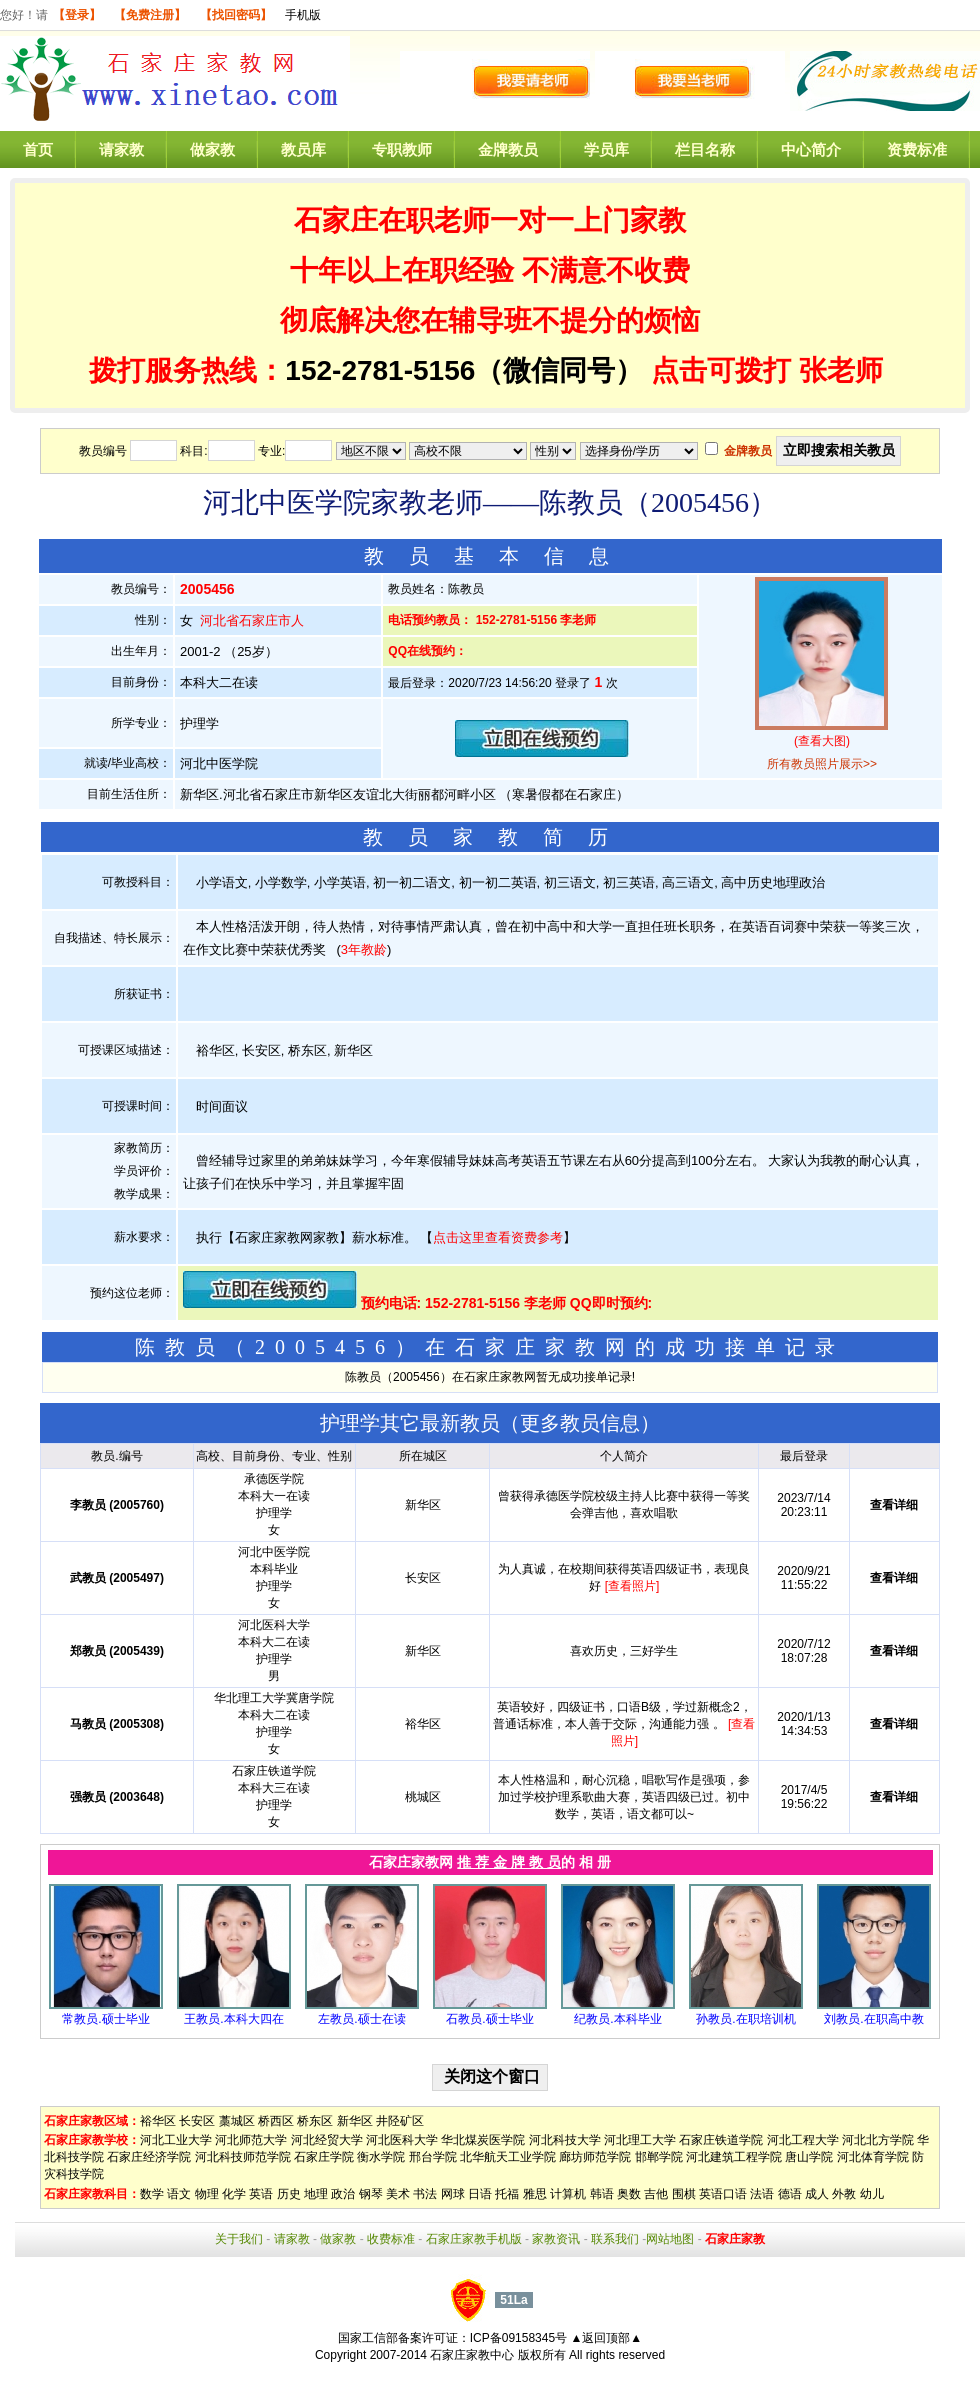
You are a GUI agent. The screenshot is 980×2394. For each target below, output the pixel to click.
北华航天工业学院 (508, 2157)
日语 (480, 2194)
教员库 (303, 149)
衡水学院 (381, 2157)
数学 (152, 2194)
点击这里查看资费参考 (498, 1237)
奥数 (629, 2194)
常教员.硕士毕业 (105, 2019)
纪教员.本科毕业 (617, 2019)
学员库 (606, 149)
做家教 (212, 149)
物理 (207, 2194)
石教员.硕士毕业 (489, 2019)
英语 (261, 2194)
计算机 (568, 2194)
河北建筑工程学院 (734, 2157)
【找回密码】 (236, 15)
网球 (453, 2194)
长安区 (197, 2121)
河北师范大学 (251, 2140)
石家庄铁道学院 (721, 2140)
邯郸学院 (659, 2157)
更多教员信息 (580, 1423)
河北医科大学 (402, 2140)
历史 (289, 2194)
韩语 (602, 2194)
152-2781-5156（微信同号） (468, 370)
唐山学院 (809, 2157)
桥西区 (276, 2121)
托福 (507, 2194)
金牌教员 (508, 149)
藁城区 (237, 2121)
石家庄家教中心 (472, 2355)
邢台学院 (433, 2157)
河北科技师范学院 (243, 2157)
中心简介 (811, 149)
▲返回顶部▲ (606, 2338)
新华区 (355, 2121)
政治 (343, 2194)
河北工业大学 (176, 2140)
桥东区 (315, 2121)
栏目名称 (705, 149)
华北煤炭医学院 (483, 2140)
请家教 (121, 149)
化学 (234, 2194)
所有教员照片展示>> (822, 764)
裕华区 (158, 2121)
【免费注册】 (150, 15)
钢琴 (371, 2194)
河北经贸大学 (327, 2140)
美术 (398, 2194)
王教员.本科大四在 (233, 2019)
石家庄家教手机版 (474, 2239)
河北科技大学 (565, 2140)
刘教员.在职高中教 (873, 2019)
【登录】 (77, 15)
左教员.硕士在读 (361, 2019)
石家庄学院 (324, 2157)
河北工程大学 (803, 2140)
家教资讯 (556, 2239)
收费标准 (391, 2239)
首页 (38, 149)
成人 (817, 2194)
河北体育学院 (873, 2157)
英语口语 (723, 2194)
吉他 (656, 2194)
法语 (762, 2194)
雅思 (535, 2194)
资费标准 (917, 149)
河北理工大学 (640, 2140)
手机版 (303, 15)
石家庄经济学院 (149, 2157)
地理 (316, 2194)
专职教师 (402, 149)
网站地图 (670, 2239)
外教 (844, 2194)
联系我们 (615, 2239)
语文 (179, 2194)
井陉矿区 (400, 2121)
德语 (790, 2194)
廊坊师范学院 (595, 2157)
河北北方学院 (878, 2140)
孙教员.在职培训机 (745, 2019)
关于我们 (239, 2239)
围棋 (684, 2194)
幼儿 (872, 2194)
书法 (425, 2194)
